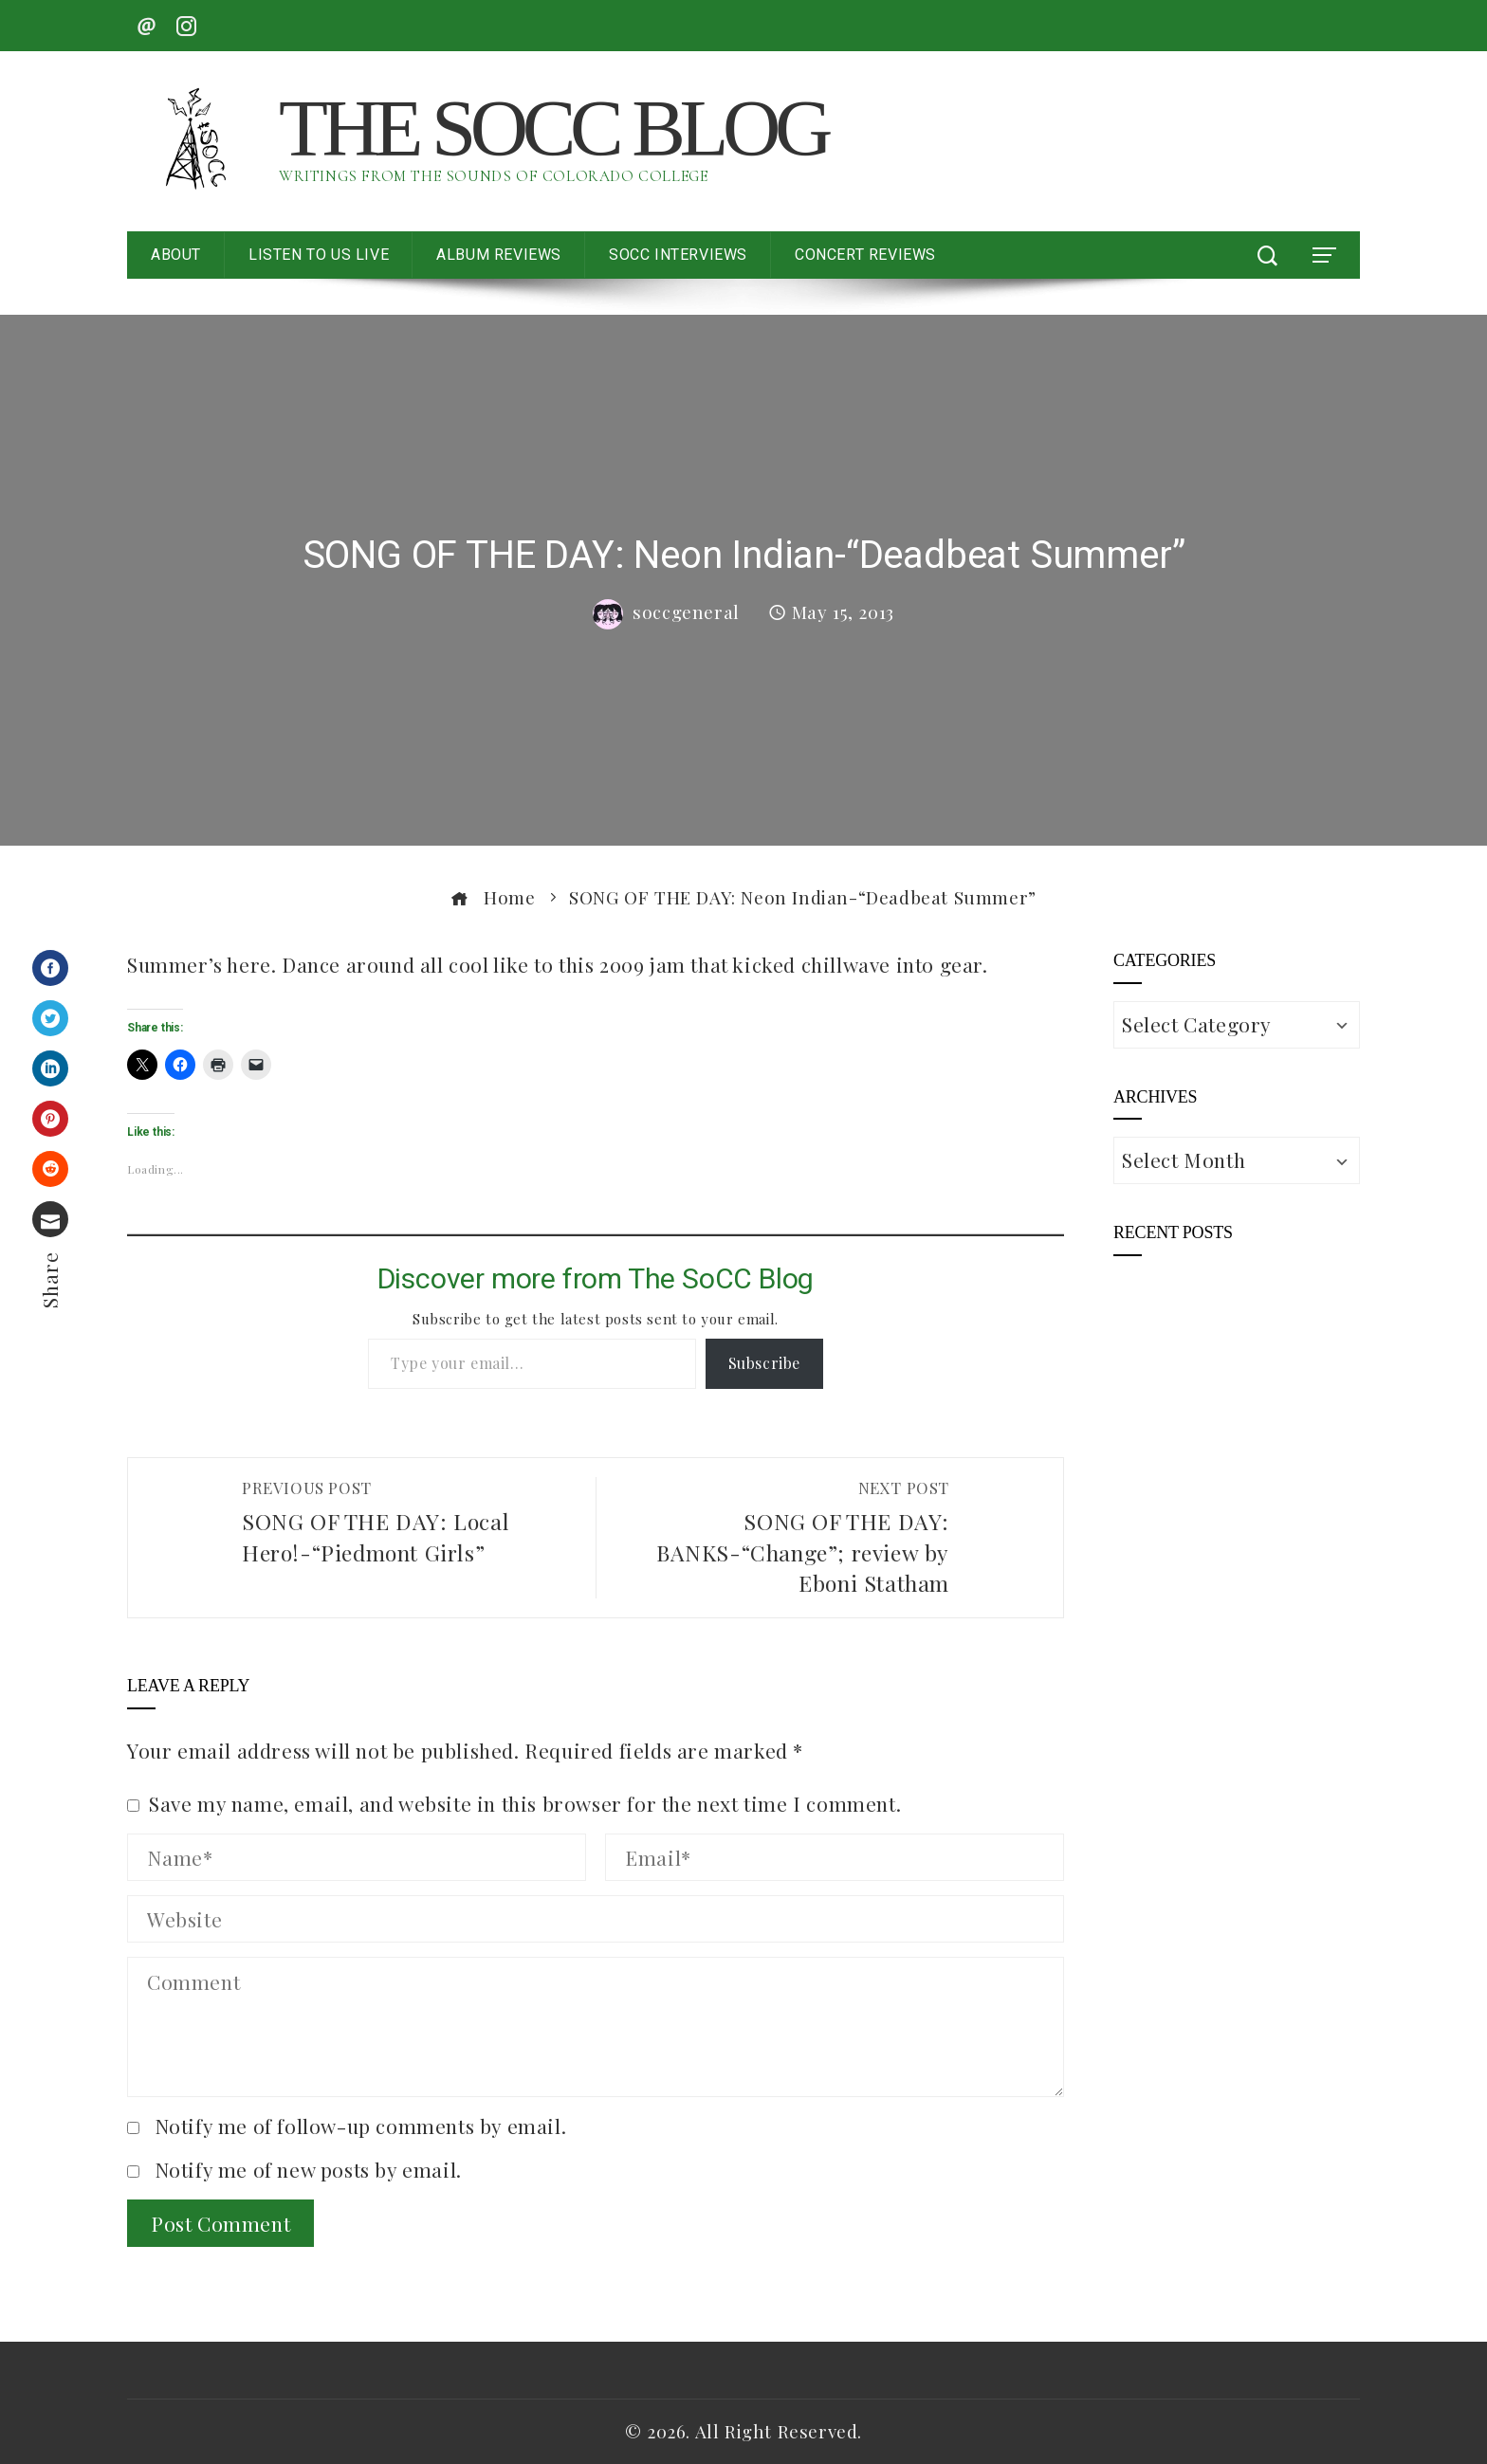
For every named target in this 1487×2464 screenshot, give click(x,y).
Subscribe (764, 1363)
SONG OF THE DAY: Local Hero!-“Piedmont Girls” (409, 1522)
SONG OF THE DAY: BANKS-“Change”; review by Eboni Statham (782, 1537)
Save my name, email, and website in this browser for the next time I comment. (525, 1803)
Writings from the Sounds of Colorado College (493, 176)
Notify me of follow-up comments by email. (361, 2125)
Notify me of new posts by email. (308, 2169)
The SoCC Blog (553, 128)
